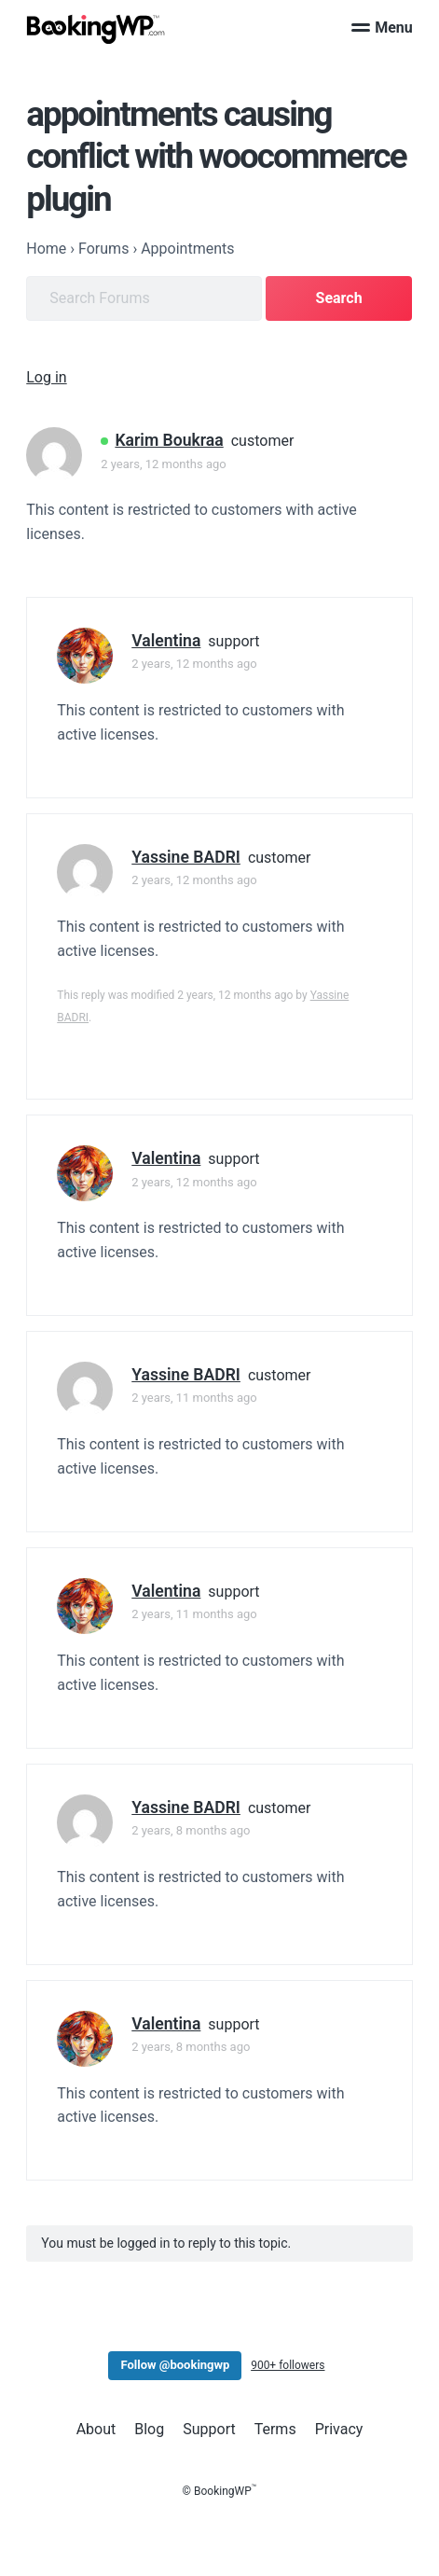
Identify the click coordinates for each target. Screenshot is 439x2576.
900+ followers (287, 2365)
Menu (382, 27)
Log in (46, 377)
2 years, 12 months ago (163, 464)
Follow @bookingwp (174, 2365)
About (96, 2429)
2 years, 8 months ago (190, 1830)
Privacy (339, 2429)
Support (209, 2429)
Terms (275, 2429)
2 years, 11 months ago (193, 1398)
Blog (149, 2429)
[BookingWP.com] (96, 29)
